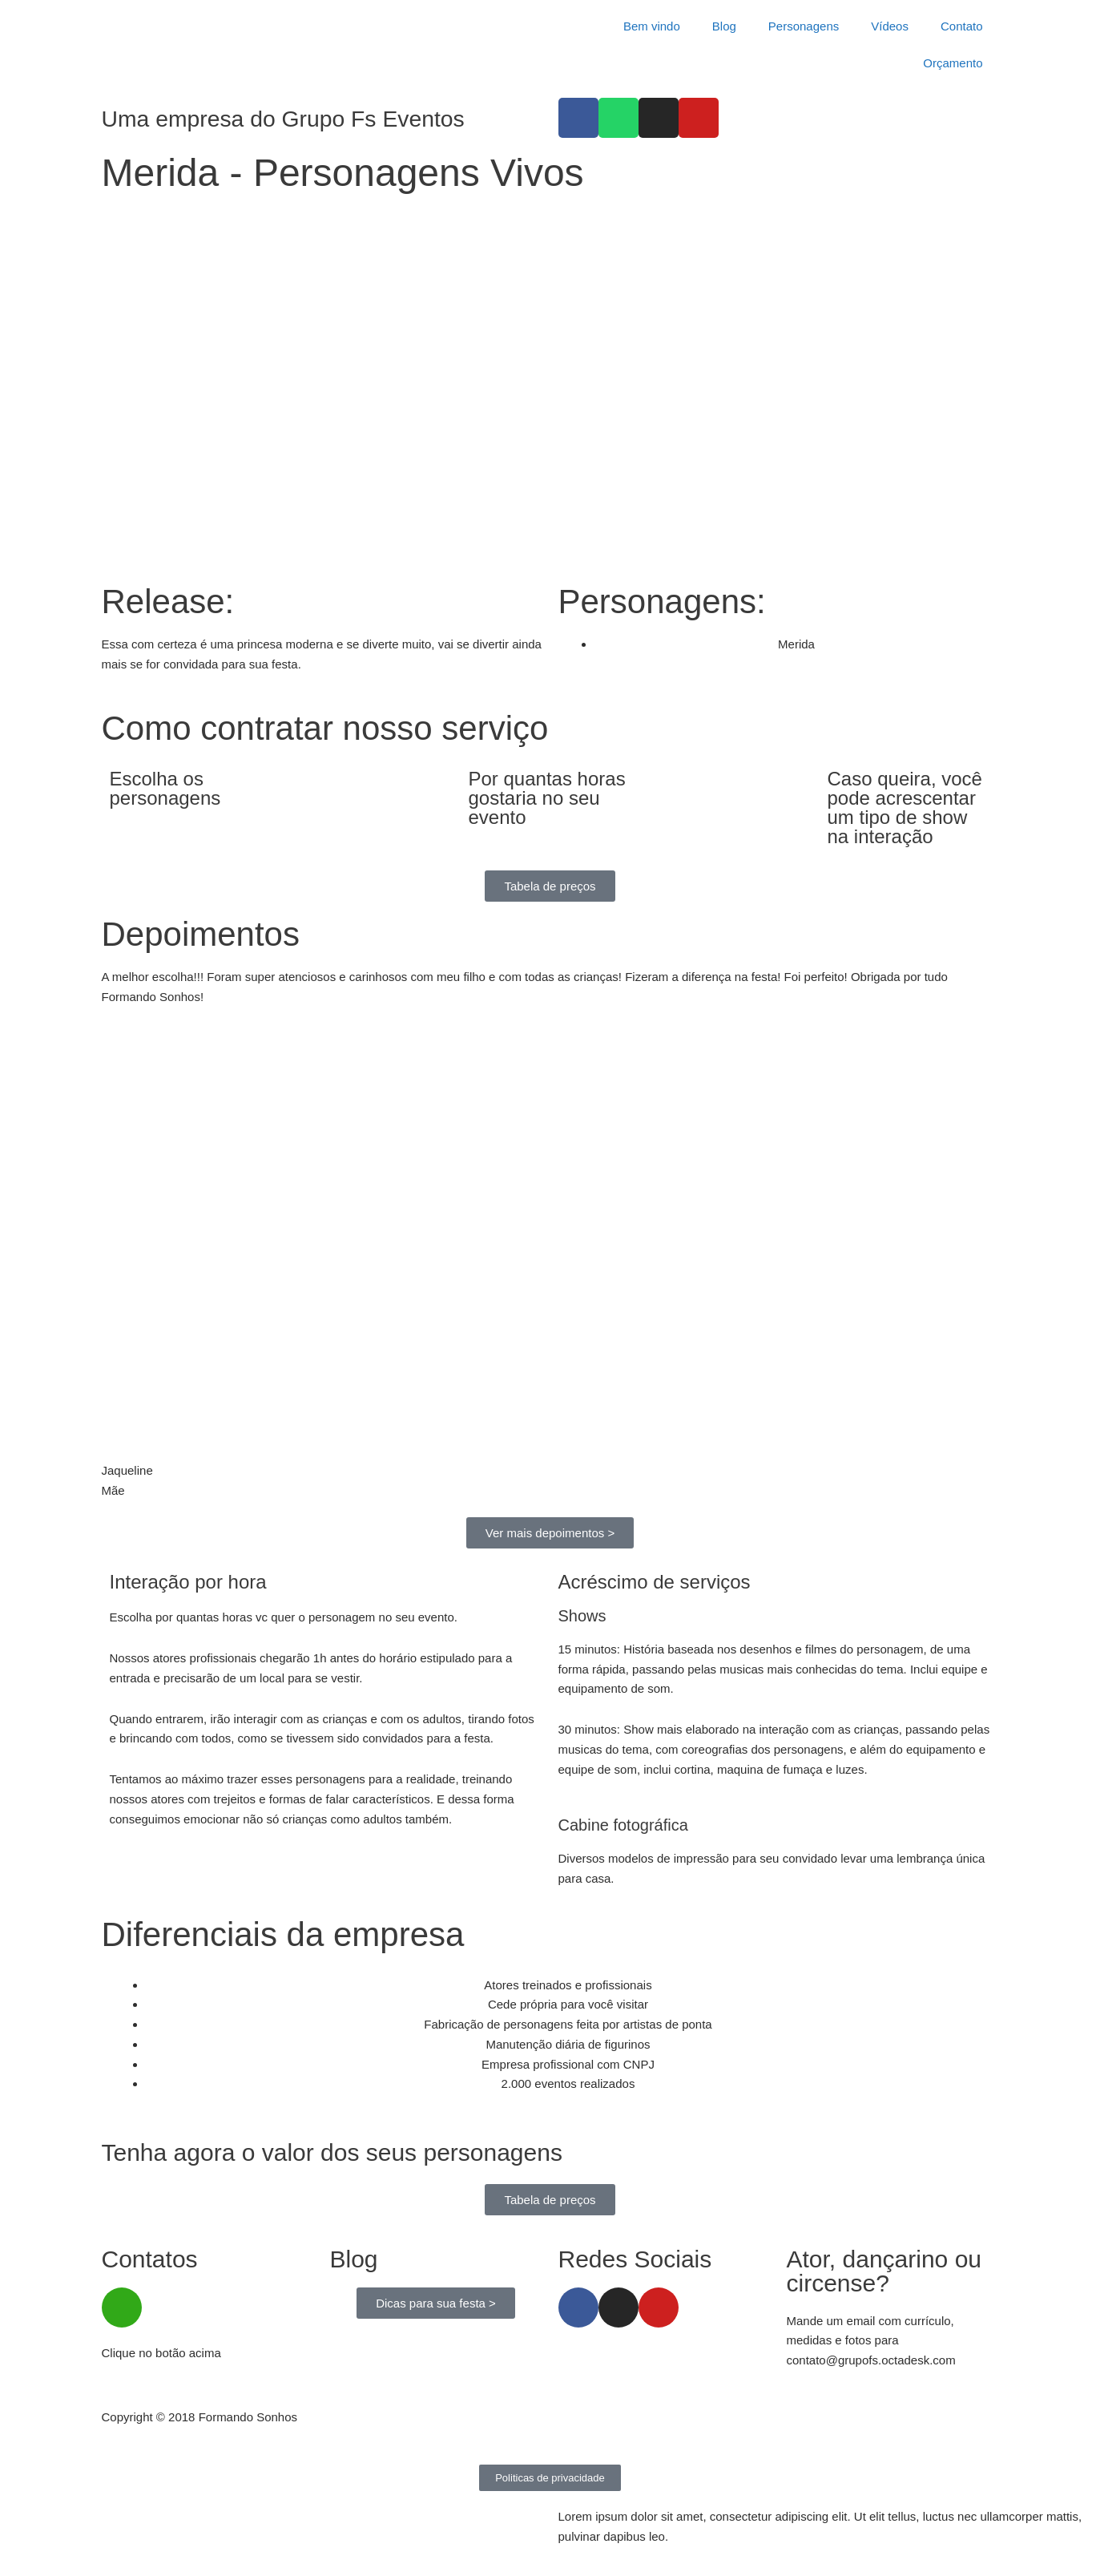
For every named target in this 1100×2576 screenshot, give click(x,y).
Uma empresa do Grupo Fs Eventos (294, 118)
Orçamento (952, 63)
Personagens (803, 26)
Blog (724, 26)
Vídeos (890, 26)
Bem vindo (651, 26)
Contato (962, 26)
